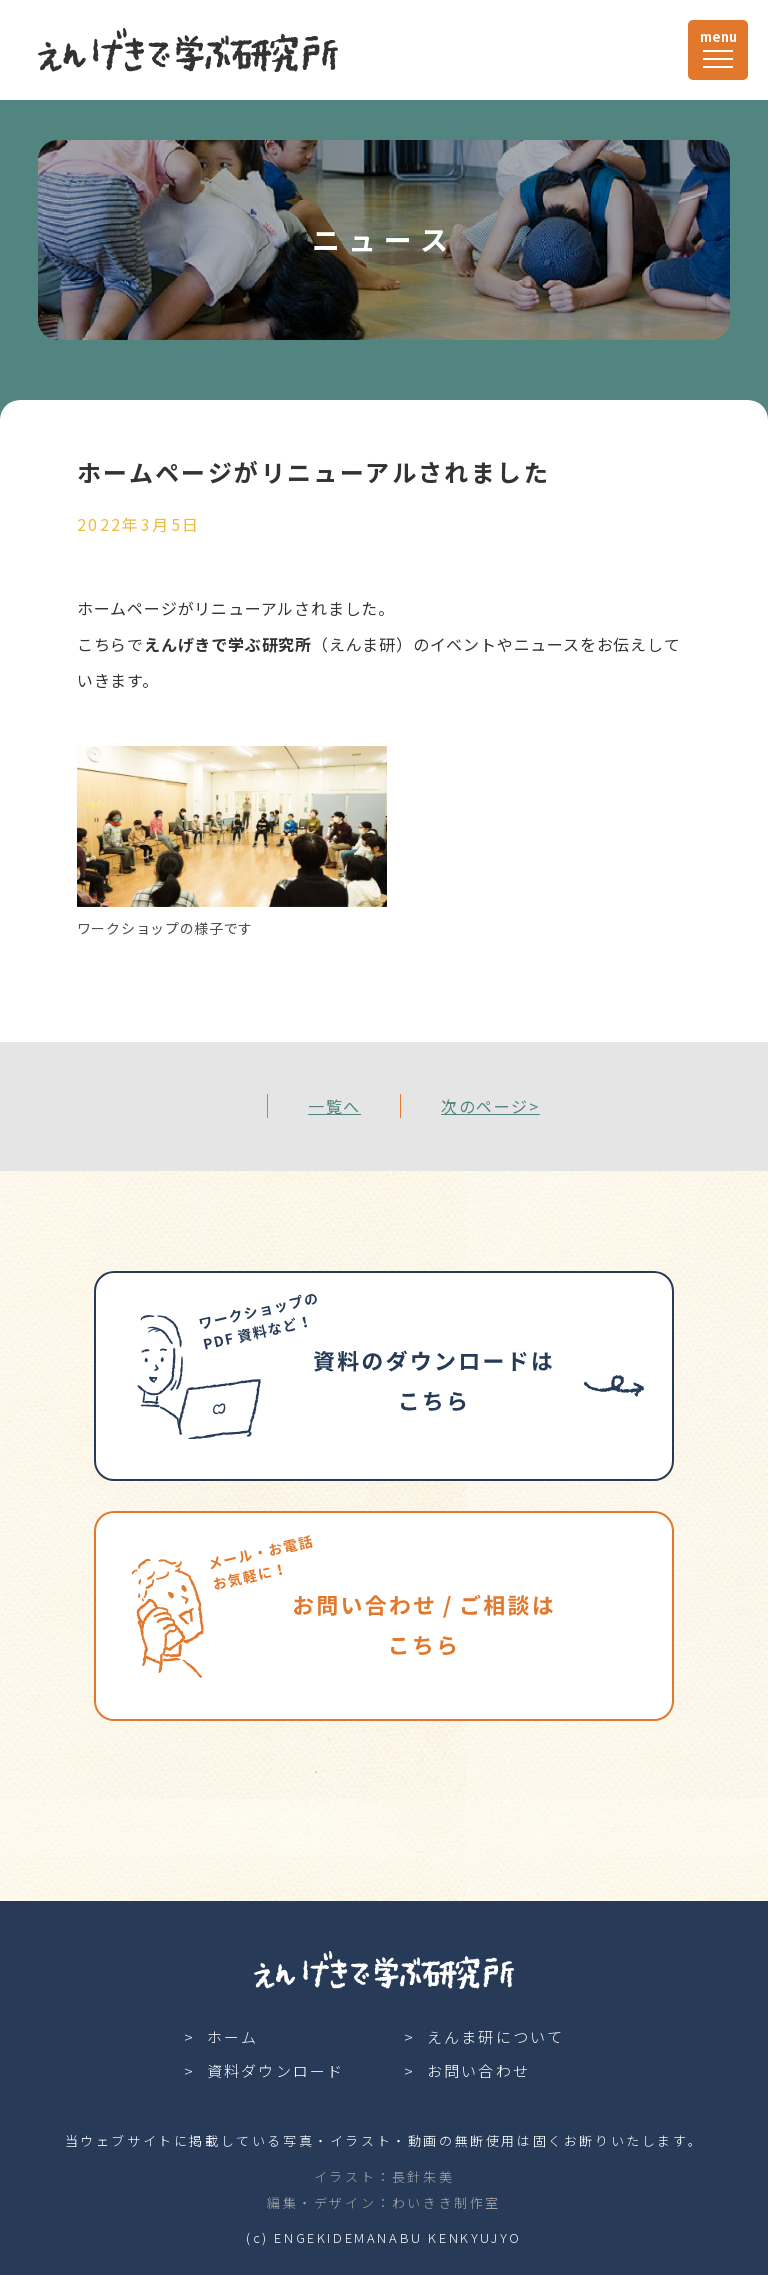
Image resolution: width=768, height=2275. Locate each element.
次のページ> (490, 1106)
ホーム (233, 2036)
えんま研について (496, 2036)
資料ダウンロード (276, 2070)
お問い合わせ (479, 2070)
